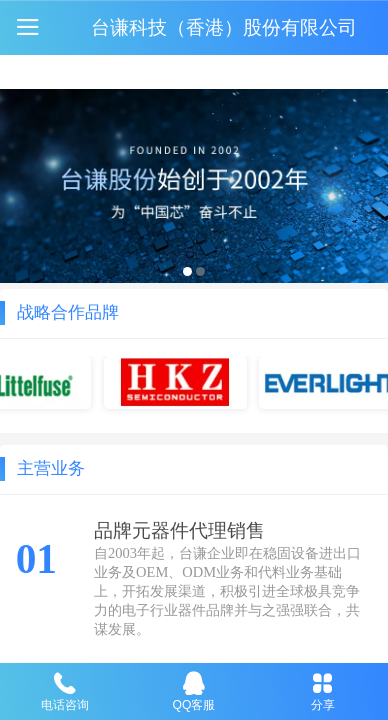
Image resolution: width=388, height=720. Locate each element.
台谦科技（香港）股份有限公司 (224, 27)
